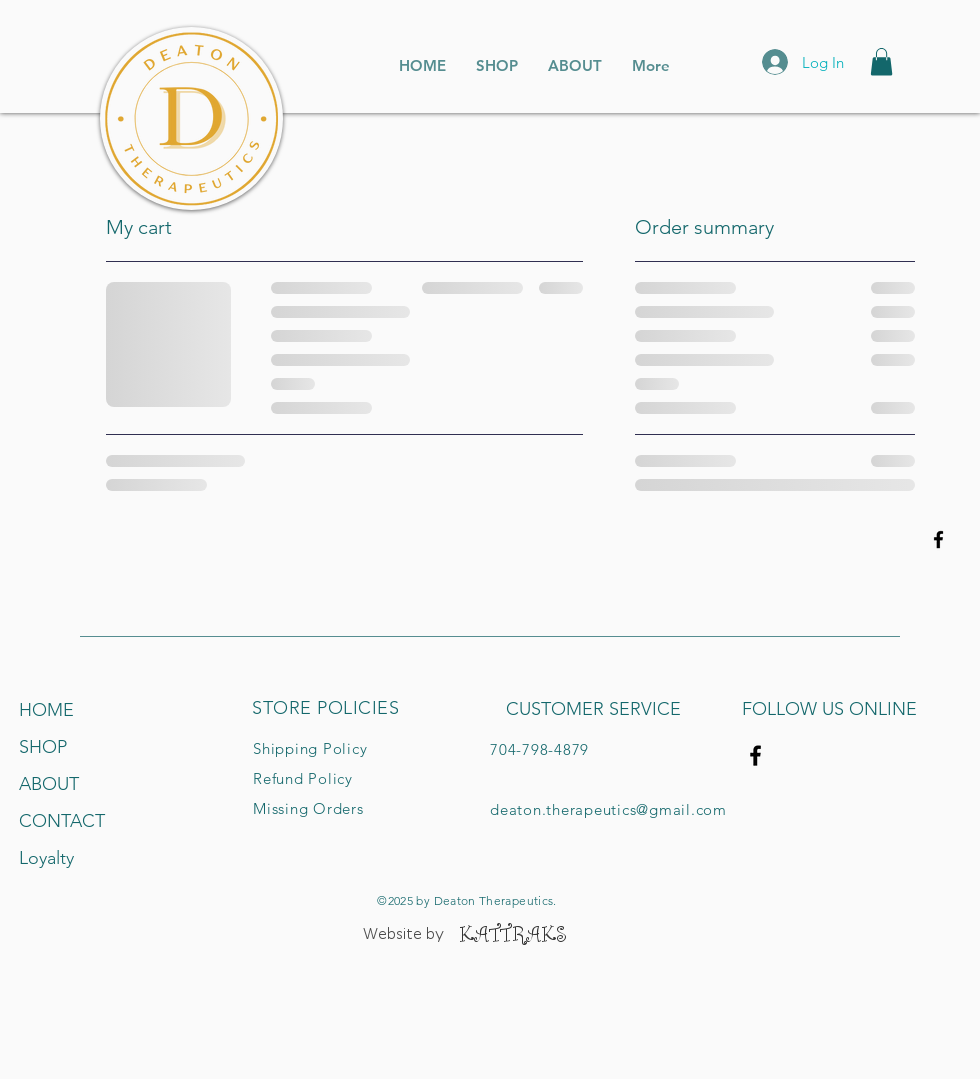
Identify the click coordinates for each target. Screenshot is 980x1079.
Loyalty (46, 858)
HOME (46, 710)
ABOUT (49, 784)
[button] (881, 61)
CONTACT (62, 821)
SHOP (43, 747)
